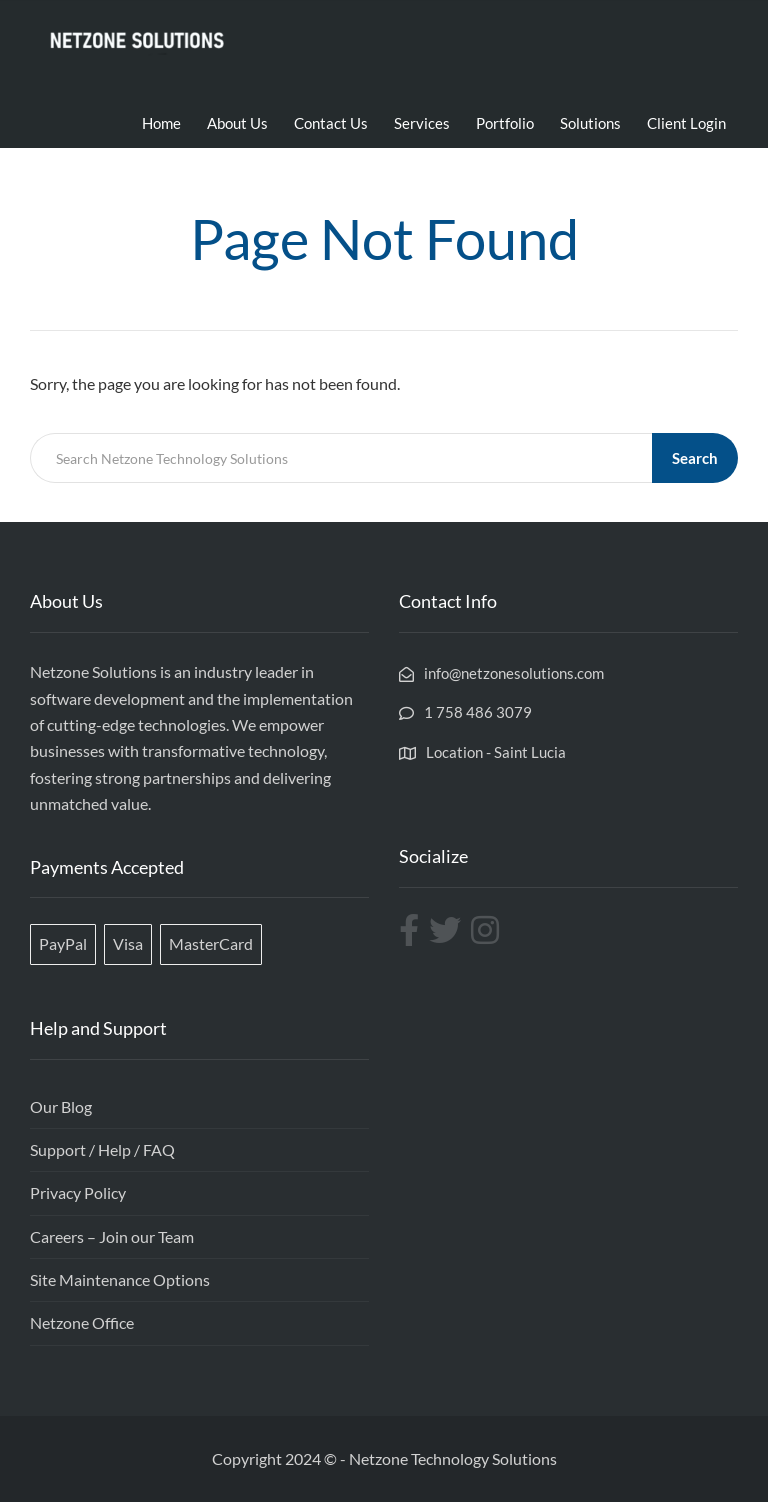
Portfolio (505, 123)
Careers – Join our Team (112, 1236)
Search (695, 458)
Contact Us (331, 123)
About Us (237, 123)
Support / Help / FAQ (102, 1149)
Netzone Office (82, 1322)
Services (422, 123)
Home (161, 123)
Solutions (590, 123)
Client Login (686, 123)
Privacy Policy (78, 1192)
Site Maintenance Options (120, 1279)
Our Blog (61, 1106)
